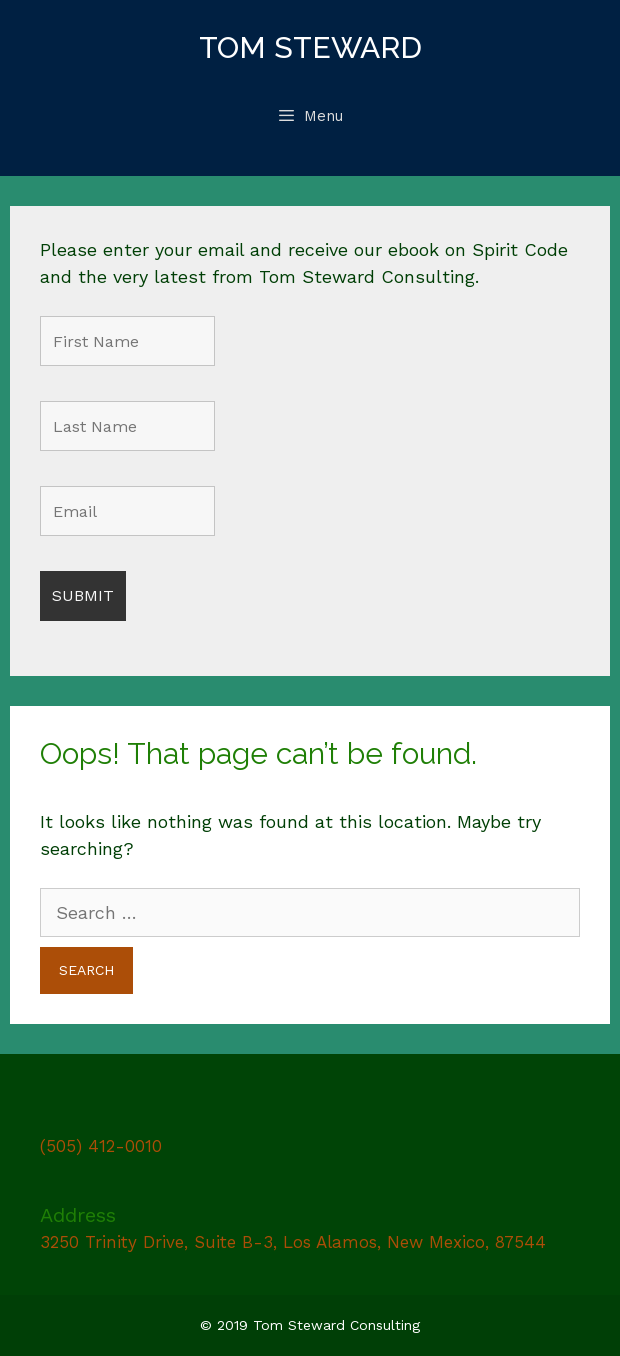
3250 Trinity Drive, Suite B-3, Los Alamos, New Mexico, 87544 (293, 1242)
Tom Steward (310, 47)
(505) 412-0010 (101, 1146)
